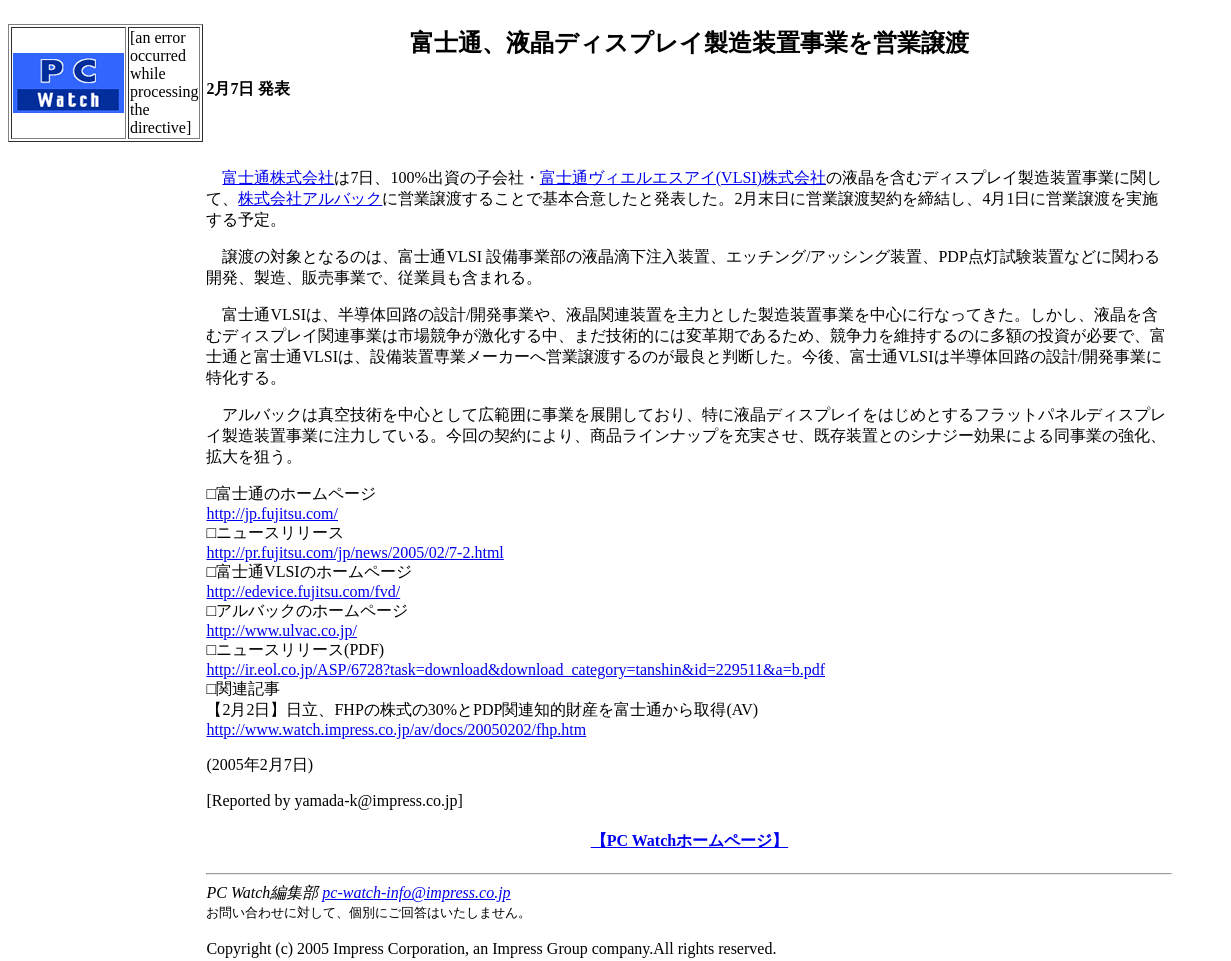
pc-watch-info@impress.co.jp (416, 892)
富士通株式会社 (278, 177)
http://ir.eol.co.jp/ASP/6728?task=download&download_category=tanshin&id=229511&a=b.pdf (515, 669)
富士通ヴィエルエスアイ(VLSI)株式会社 (683, 177)
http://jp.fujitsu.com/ (272, 513)
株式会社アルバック (310, 198)
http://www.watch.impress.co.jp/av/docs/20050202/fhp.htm (396, 729)
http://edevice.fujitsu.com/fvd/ (303, 591)
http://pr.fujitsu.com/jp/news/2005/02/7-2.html (354, 552)
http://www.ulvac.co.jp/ (281, 630)
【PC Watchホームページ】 (689, 840)
